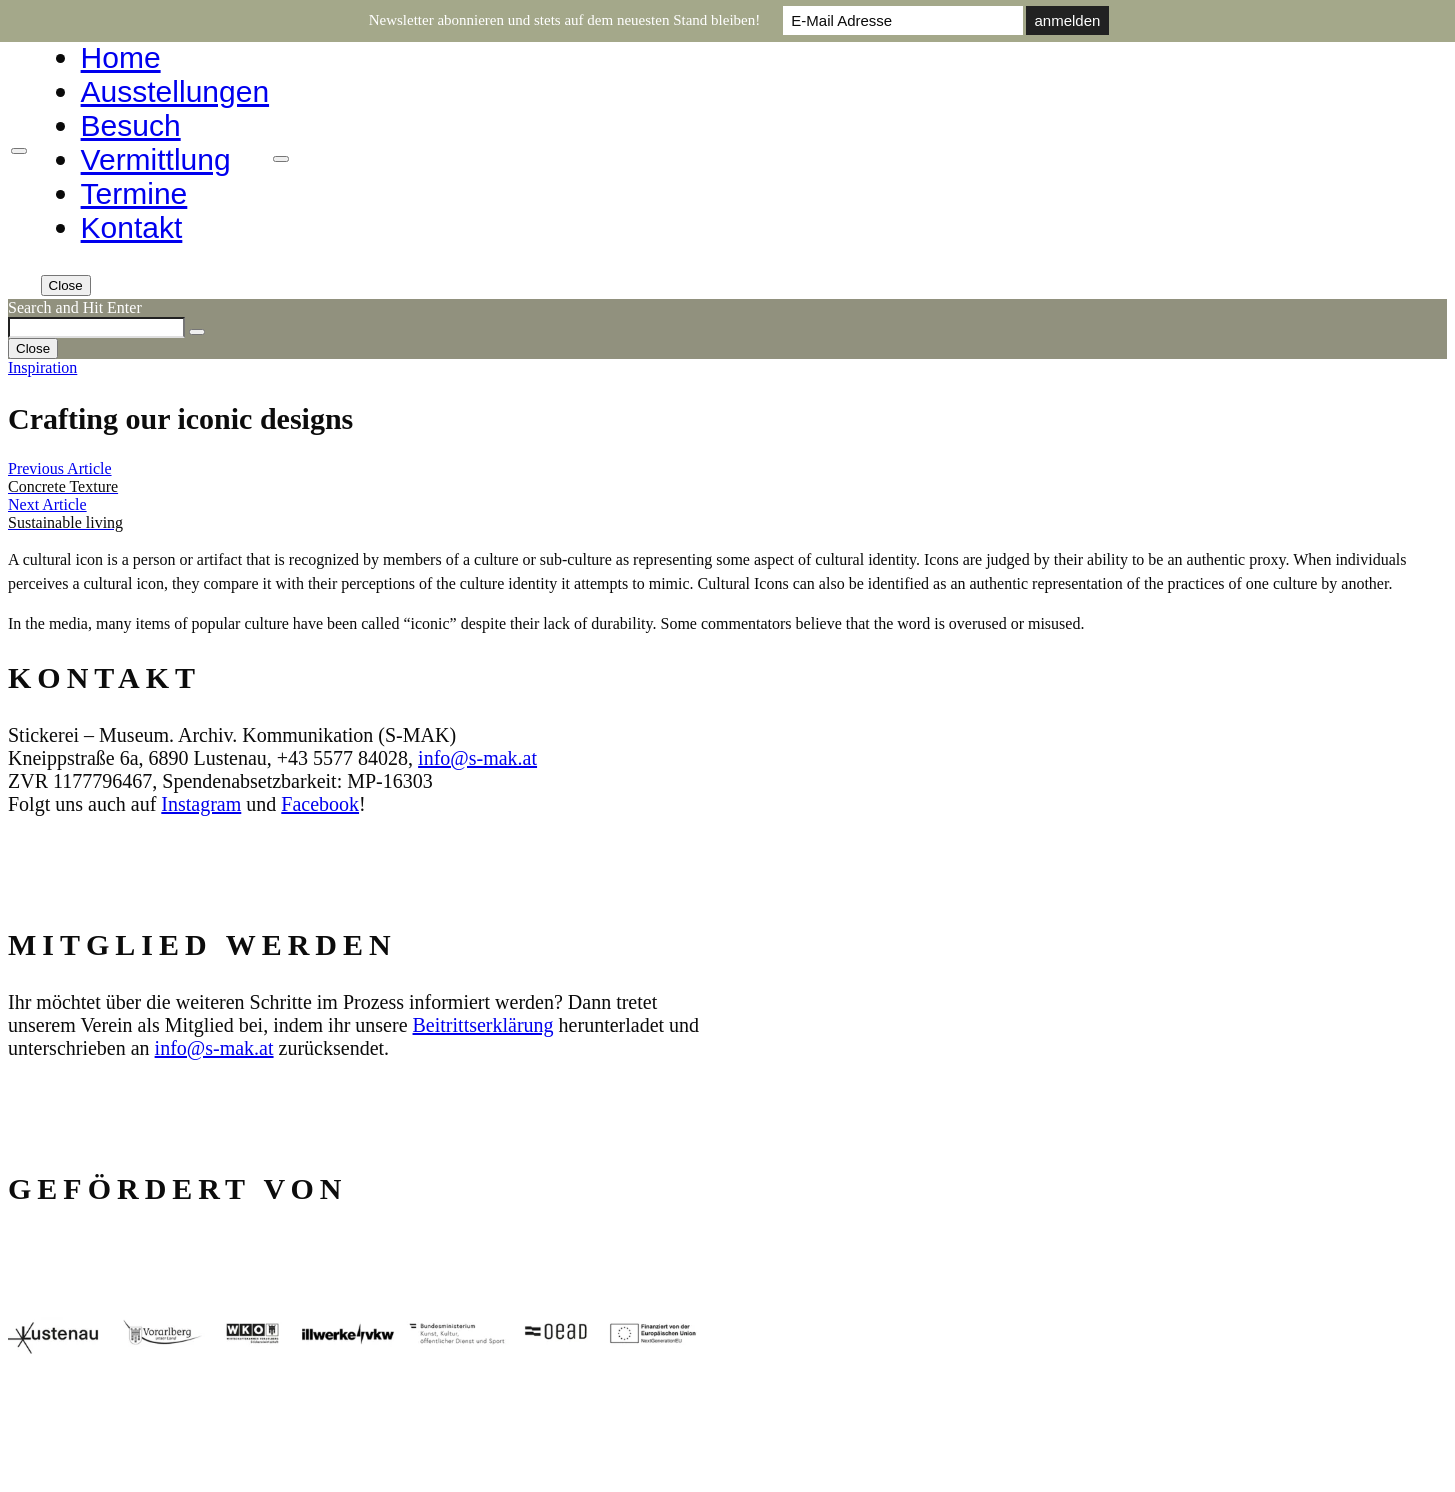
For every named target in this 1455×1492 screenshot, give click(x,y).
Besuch (131, 125)
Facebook (320, 804)
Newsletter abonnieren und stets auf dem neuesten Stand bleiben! (565, 20)
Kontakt (132, 227)
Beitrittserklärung (483, 1025)
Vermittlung (156, 159)
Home (121, 57)
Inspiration (42, 367)
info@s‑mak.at (477, 758)
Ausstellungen (175, 91)
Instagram (201, 804)
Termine (134, 193)
